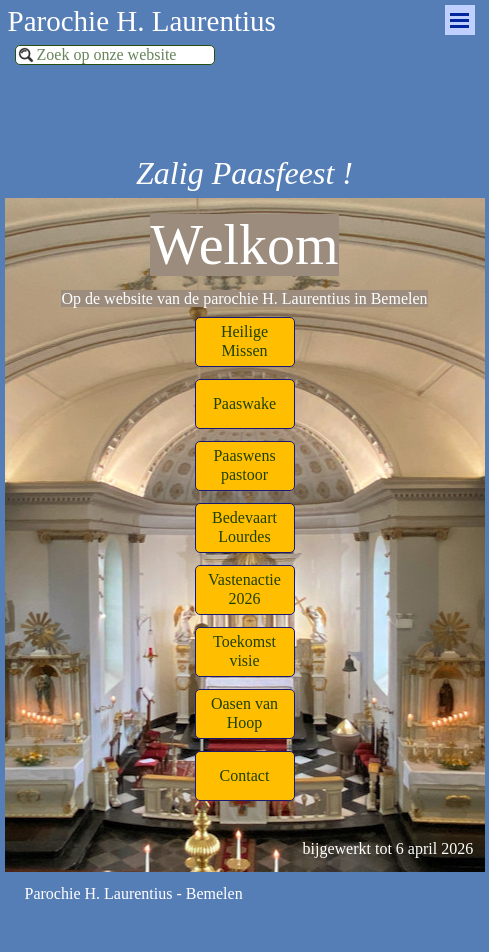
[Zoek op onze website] (115, 55)
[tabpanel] (244, 257)
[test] (245, 342)
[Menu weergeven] (460, 20)
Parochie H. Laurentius (142, 21)
